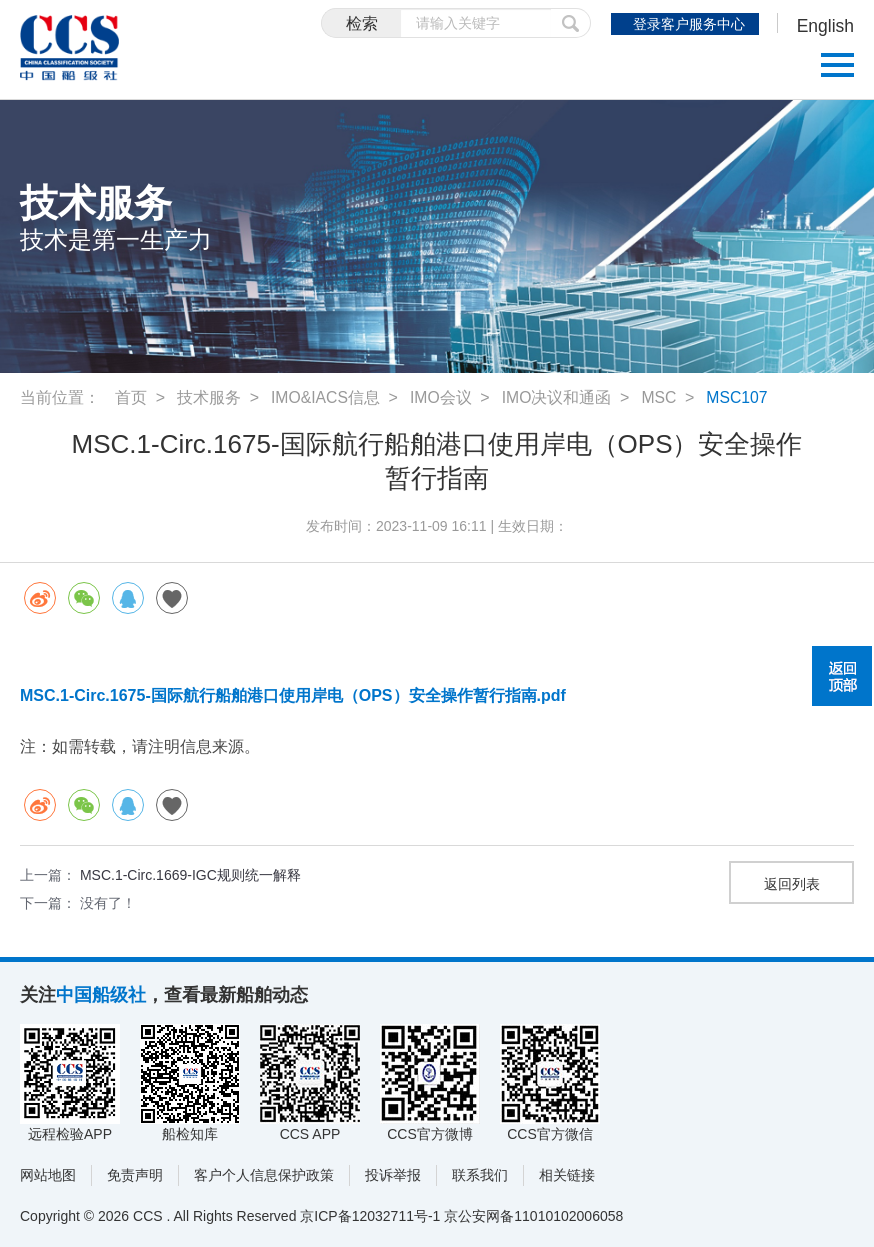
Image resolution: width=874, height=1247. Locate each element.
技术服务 (209, 397)
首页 (131, 397)
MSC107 (740, 397)
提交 (567, 23)
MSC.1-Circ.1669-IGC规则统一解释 (190, 875)
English (824, 26)
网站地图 (48, 1175)
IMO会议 (442, 397)
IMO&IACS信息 (326, 397)
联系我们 (480, 1175)
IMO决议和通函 (558, 397)
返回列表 (792, 884)
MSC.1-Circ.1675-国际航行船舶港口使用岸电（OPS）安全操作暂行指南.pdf (293, 695)
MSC (662, 397)
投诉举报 (393, 1175)
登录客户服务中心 (687, 24)
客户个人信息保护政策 (264, 1175)
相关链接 (567, 1175)
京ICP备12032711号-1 (370, 1216)
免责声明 (135, 1175)
